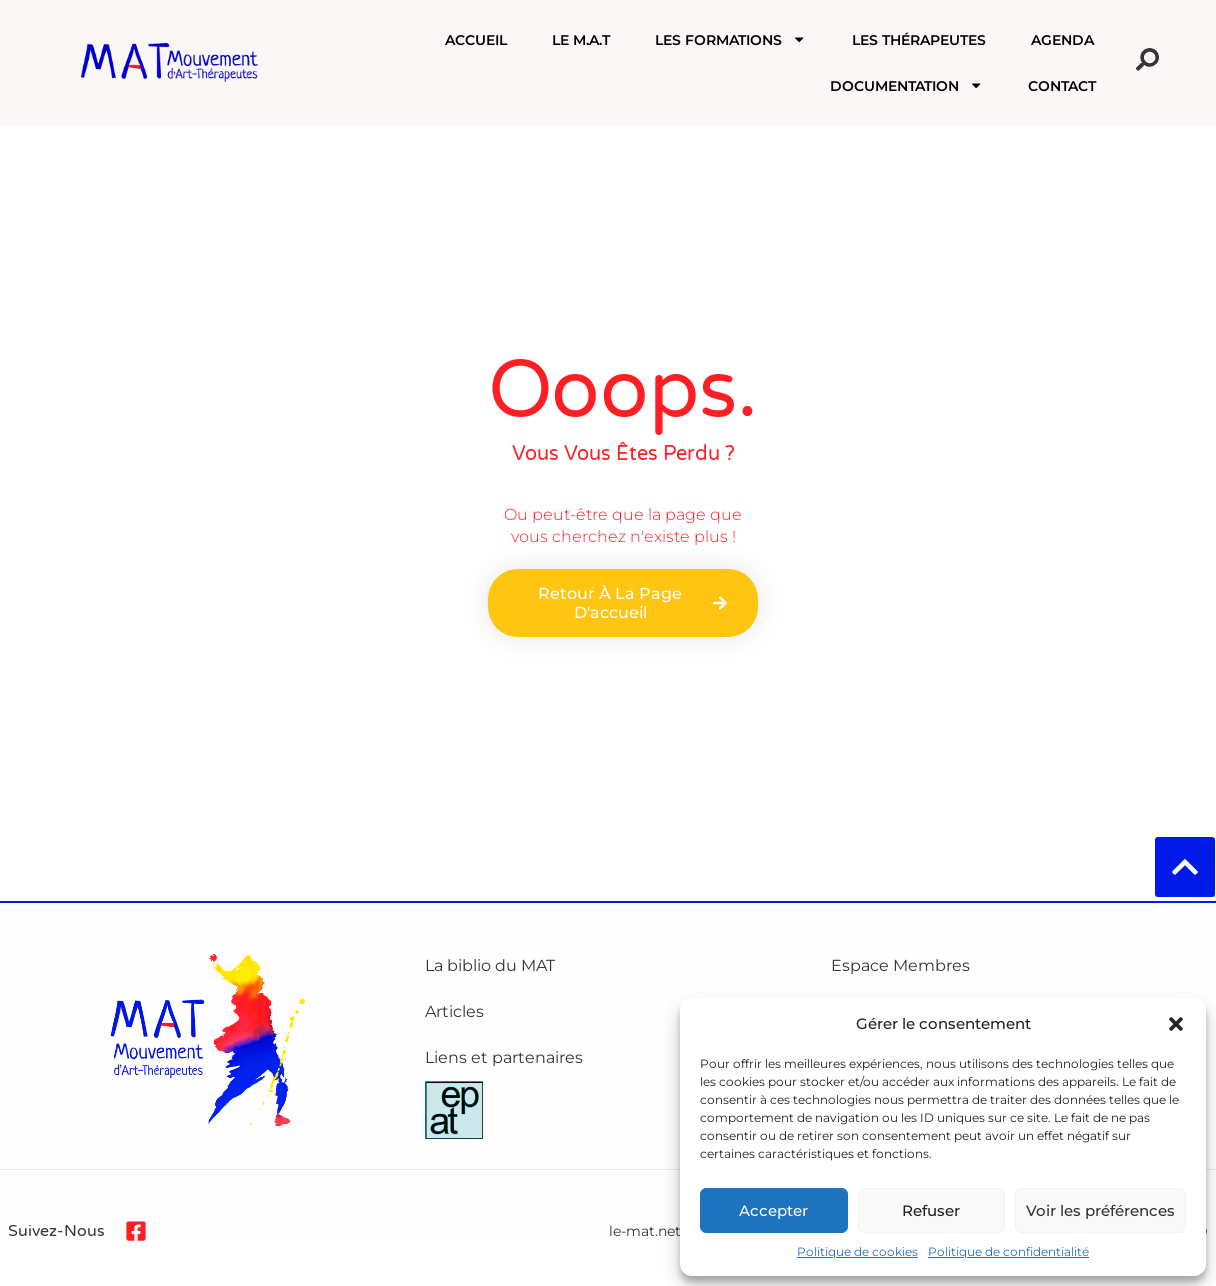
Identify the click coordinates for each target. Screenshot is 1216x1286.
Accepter (773, 1210)
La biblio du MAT (490, 965)
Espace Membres (900, 965)
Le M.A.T (581, 40)
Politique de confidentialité (1008, 1251)
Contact (1062, 86)
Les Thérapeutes (919, 40)
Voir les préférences (1100, 1210)
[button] (1176, 1024)
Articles (454, 1011)
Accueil (476, 40)
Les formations (730, 39)
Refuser (931, 1210)
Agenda (1062, 40)
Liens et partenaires (504, 1057)
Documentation (906, 85)
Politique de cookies (857, 1251)
